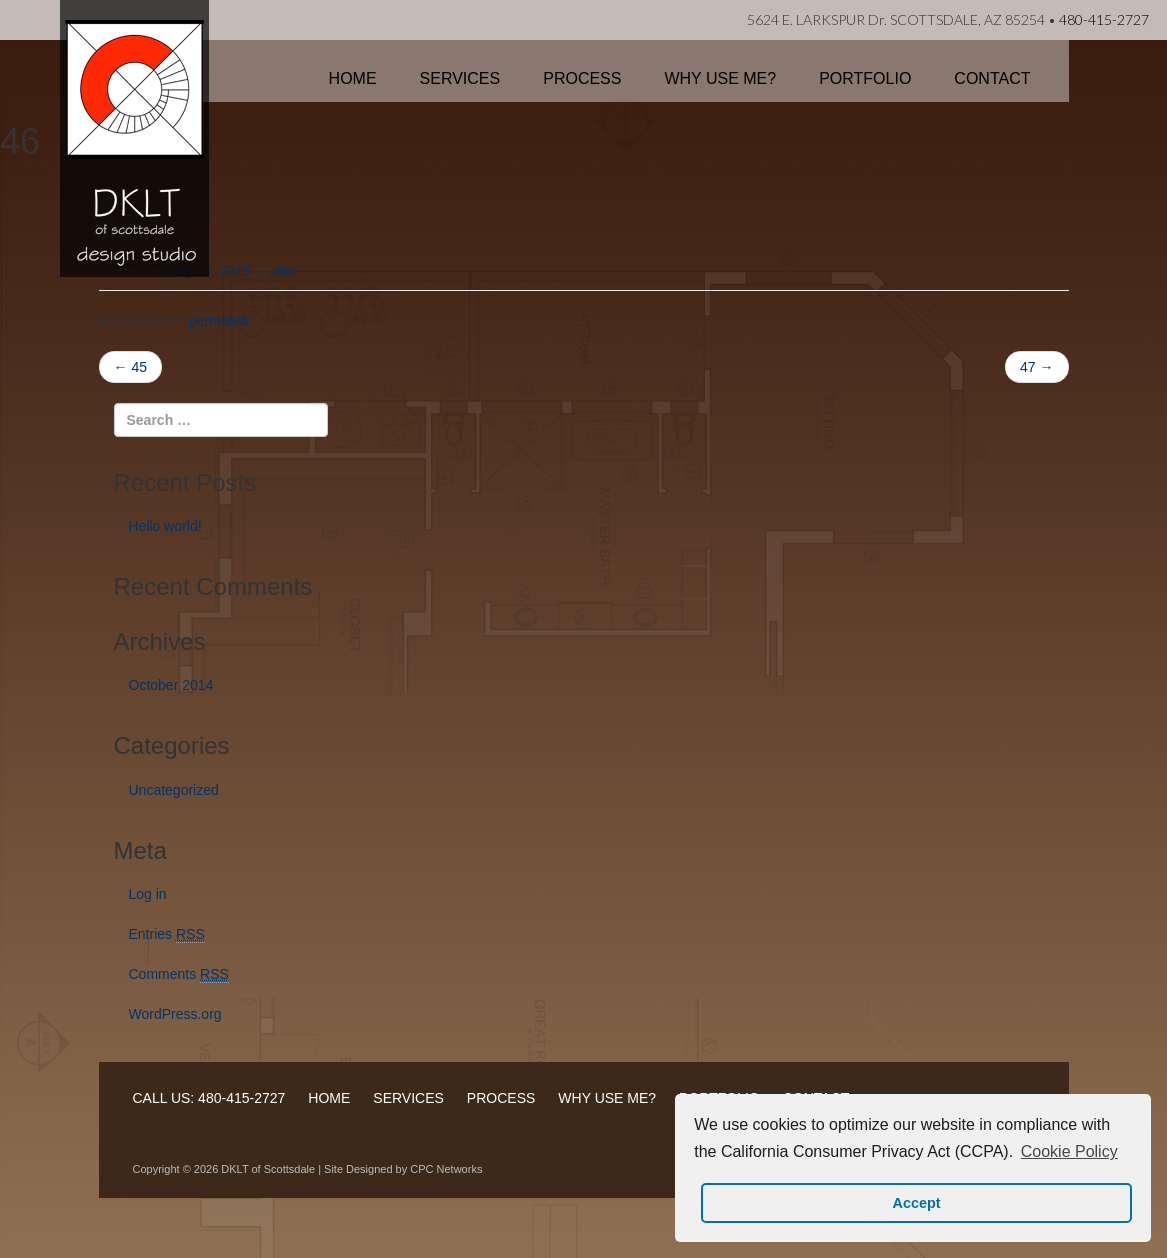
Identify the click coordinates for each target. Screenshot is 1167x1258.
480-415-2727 (1104, 19)
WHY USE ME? (607, 1098)
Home (353, 78)
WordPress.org (175, 1014)
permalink (219, 321)
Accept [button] (917, 1203)
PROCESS (501, 1098)
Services (460, 78)
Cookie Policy (1069, 1151)
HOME (329, 1098)
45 (130, 367)
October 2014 (171, 685)
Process (582, 78)
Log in (148, 894)
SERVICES (408, 1098)
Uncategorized (174, 790)
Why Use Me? (720, 78)
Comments (179, 974)
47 (1036, 367)
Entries (167, 934)
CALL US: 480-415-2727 (209, 1098)
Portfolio (865, 78)
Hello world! (165, 526)
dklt (284, 271)
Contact (992, 78)
